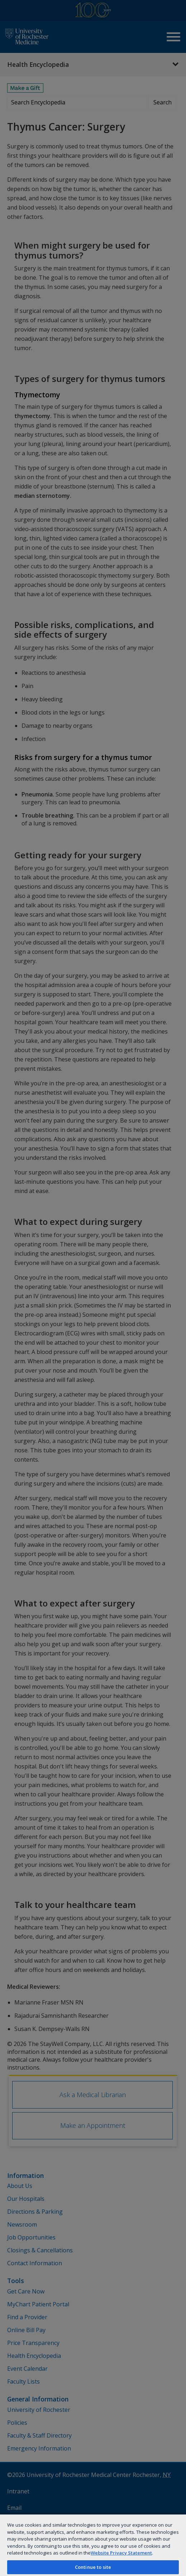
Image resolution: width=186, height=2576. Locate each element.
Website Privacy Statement (121, 2553)
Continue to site (93, 2567)
